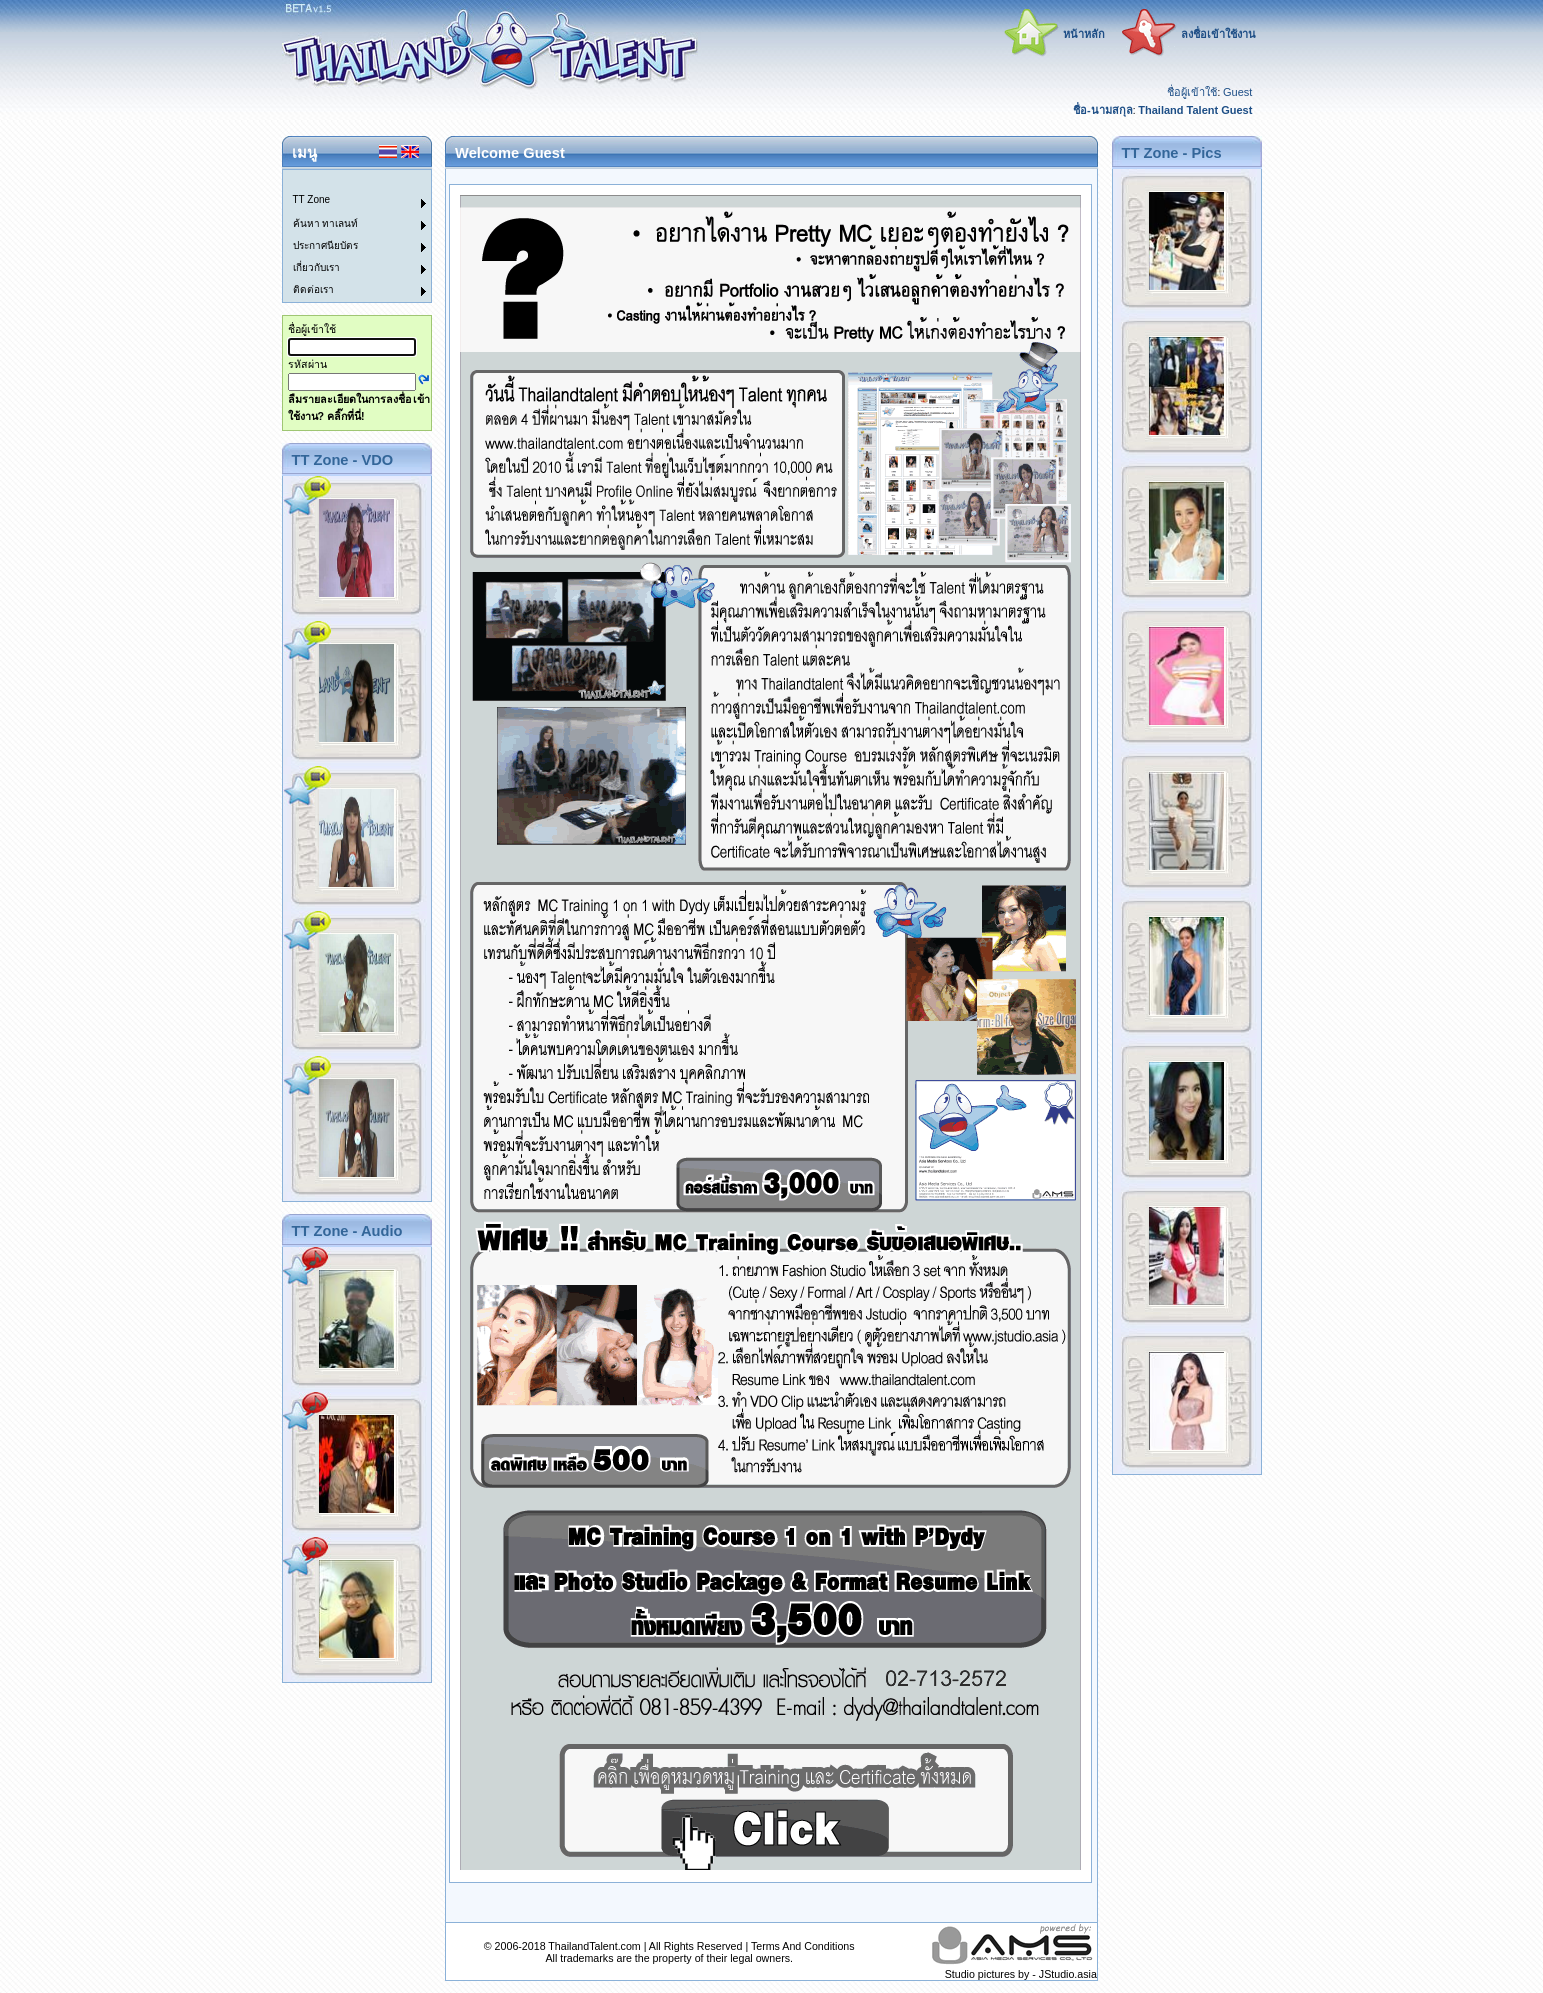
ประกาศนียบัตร (325, 245)
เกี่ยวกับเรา (316, 267)
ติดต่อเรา (313, 289)
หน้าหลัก (1084, 34)
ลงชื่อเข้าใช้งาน (1218, 34)
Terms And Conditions (803, 1946)
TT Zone (312, 199)
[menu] (345, 236)
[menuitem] (345, 181)
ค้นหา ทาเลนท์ (326, 223)
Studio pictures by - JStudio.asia (1021, 1974)
